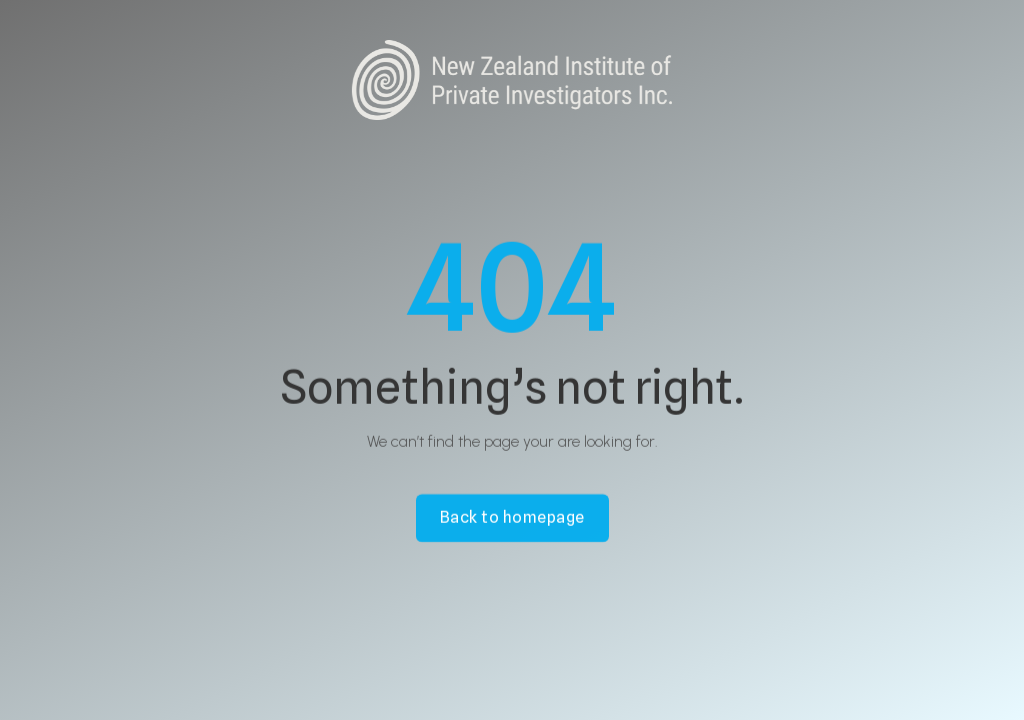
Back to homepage (512, 517)
